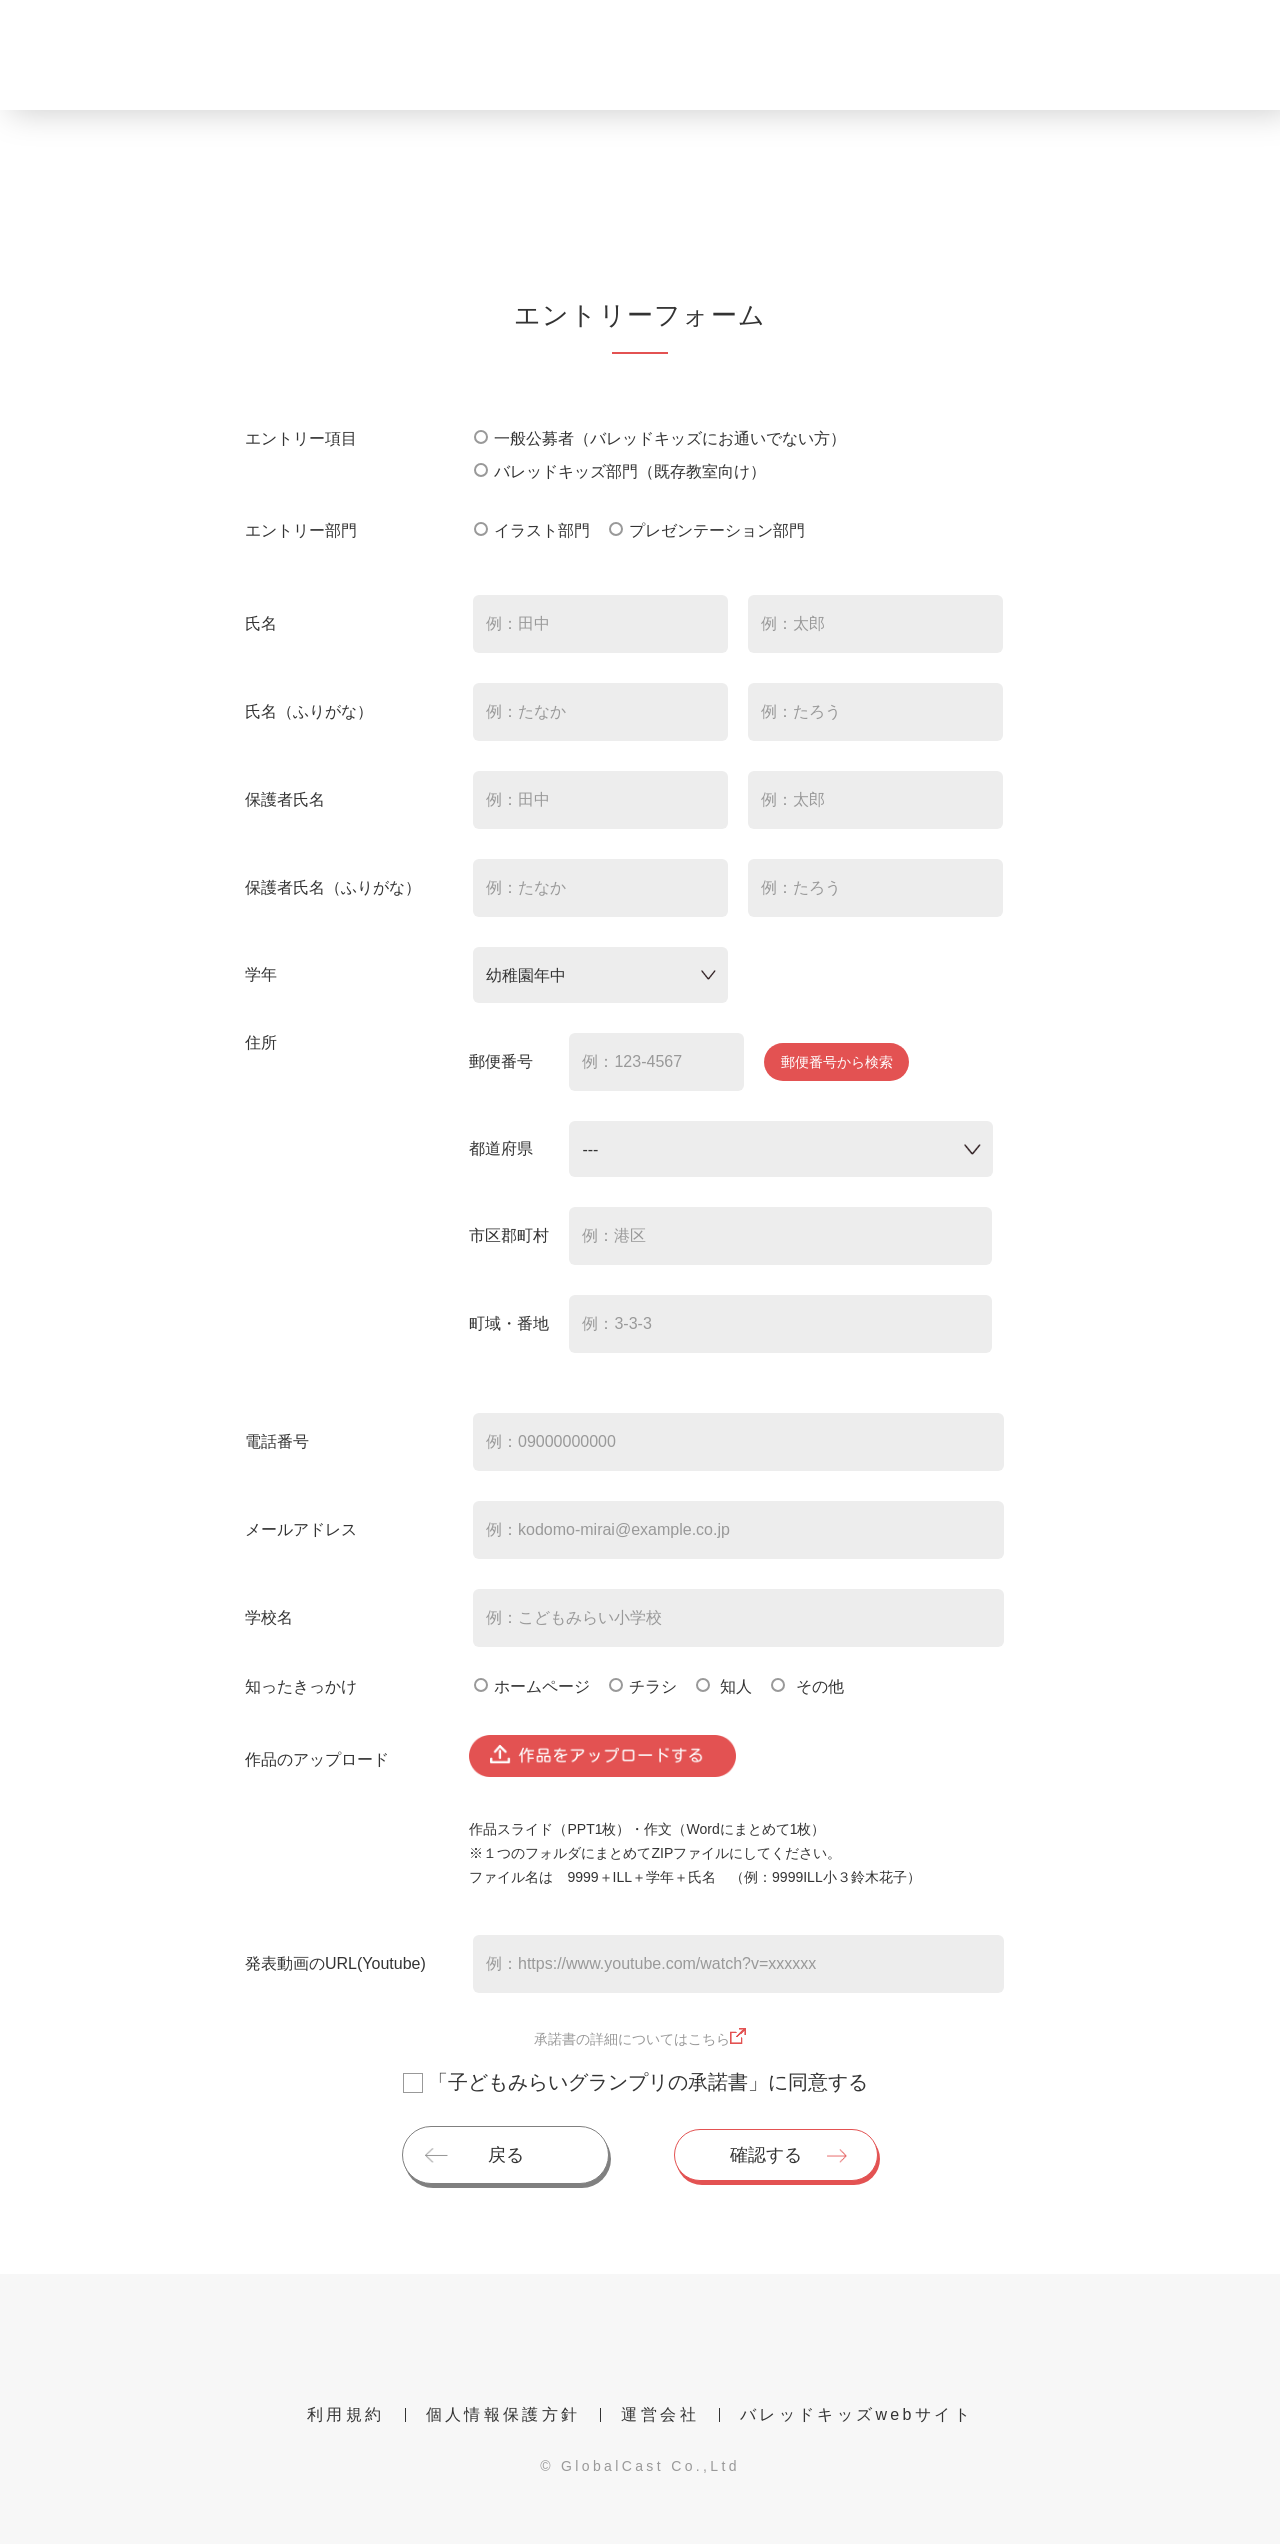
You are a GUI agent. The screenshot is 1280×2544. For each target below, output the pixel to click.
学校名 (269, 1617)
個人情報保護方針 (503, 2414)
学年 (261, 974)
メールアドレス (301, 1529)
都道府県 (501, 1148)
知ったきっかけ (301, 1686)
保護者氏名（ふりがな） (333, 887)
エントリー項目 (301, 438)
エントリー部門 (301, 530)
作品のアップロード (317, 1759)
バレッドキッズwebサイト (856, 2414)
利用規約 (345, 2414)
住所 (261, 1042)
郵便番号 (501, 1061)
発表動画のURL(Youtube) (335, 1963)
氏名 (261, 623)
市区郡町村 (509, 1235)
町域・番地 (509, 1323)
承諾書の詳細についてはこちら (632, 2039)
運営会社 (659, 2414)
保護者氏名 (285, 799)
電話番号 (277, 1441)
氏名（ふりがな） (309, 711)
